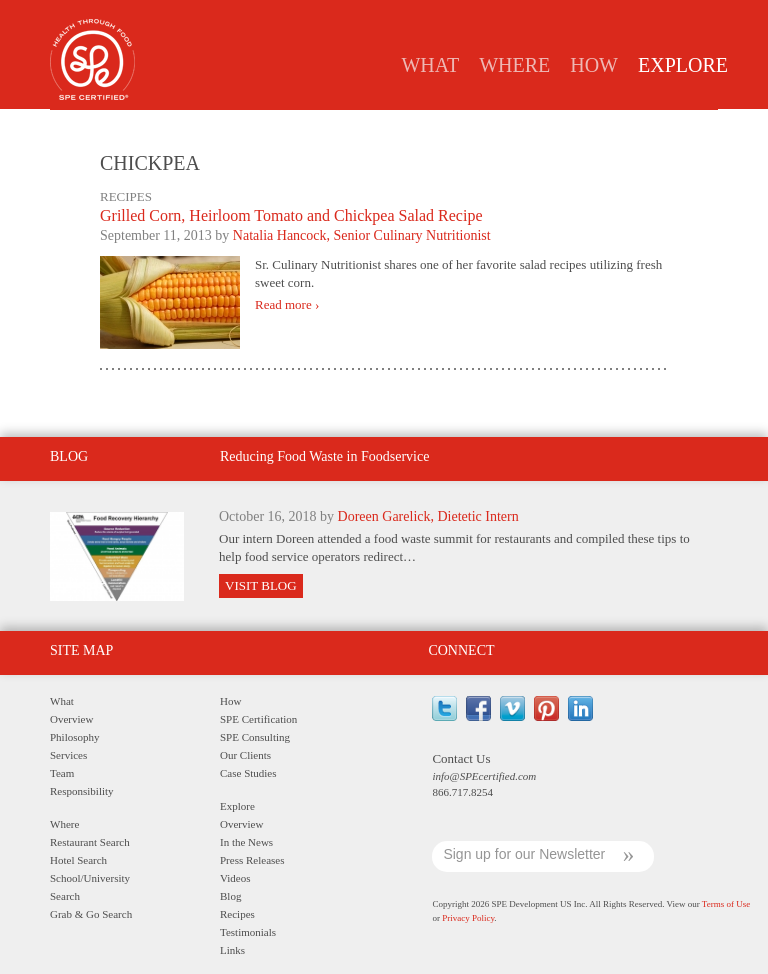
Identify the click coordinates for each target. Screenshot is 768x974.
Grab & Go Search (91, 914)
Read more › (287, 305)
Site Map (81, 650)
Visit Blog (261, 585)
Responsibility (82, 791)
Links (702, 126)
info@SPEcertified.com (484, 776)
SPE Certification (258, 719)
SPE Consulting (255, 737)
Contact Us (461, 758)
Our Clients (245, 755)
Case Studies (248, 773)
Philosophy (75, 737)
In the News (269, 126)
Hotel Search (78, 860)
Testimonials (618, 126)
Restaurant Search (90, 842)
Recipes (529, 126)
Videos (235, 878)
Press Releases (377, 126)
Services (68, 755)
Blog (464, 126)
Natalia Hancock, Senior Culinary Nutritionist (362, 235)
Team (62, 773)
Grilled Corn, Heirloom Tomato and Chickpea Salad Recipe (291, 215)
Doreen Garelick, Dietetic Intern (428, 516)
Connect (461, 650)
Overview (179, 126)
